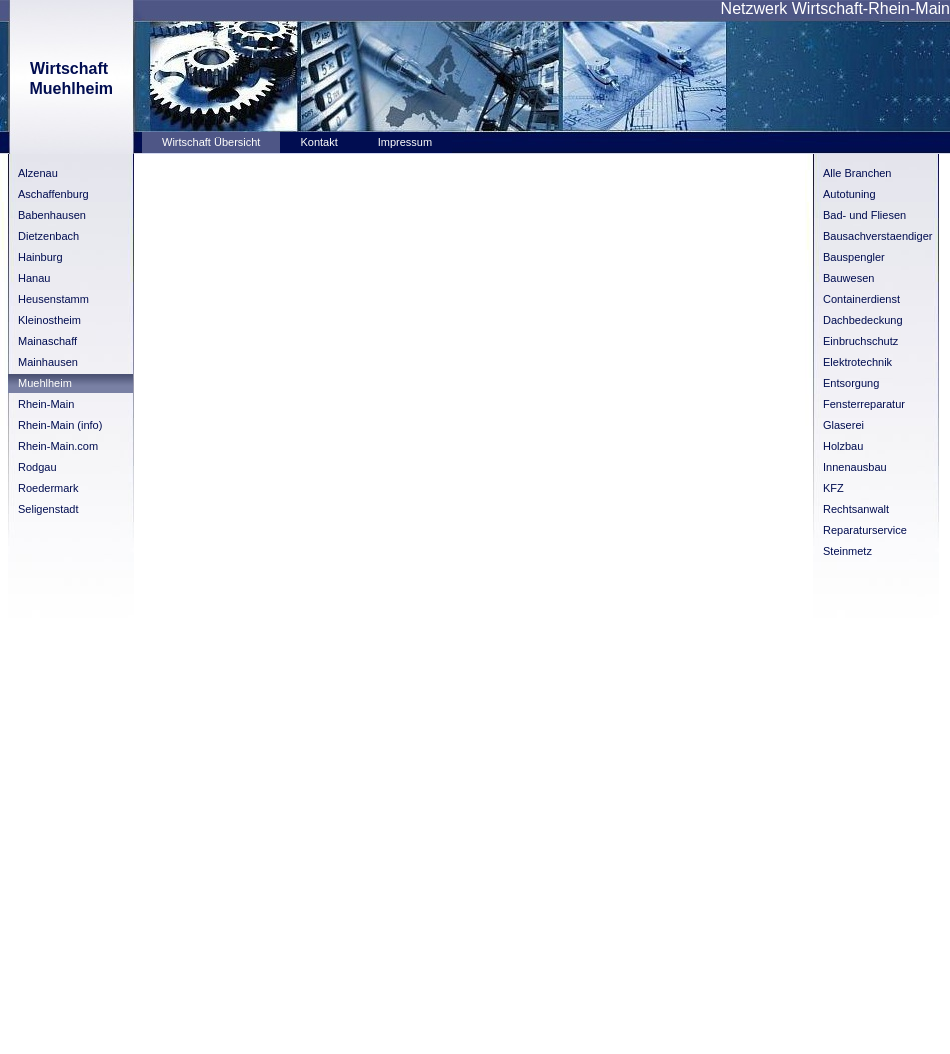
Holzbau (843, 446)
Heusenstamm (53, 299)
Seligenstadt (48, 509)
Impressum (405, 142)
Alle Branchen (857, 173)
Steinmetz (847, 551)
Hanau (34, 278)
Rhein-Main (46, 404)
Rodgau (37, 467)
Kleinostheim (49, 320)
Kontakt (318, 142)
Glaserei (843, 425)
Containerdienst (861, 299)
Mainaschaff (47, 341)
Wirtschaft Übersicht (211, 142)
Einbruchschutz (860, 341)
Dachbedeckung (863, 320)
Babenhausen (52, 215)
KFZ (833, 488)
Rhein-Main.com (58, 446)
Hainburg (40, 257)
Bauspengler (854, 257)
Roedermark (48, 488)
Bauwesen (848, 278)
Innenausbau (855, 467)
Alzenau (38, 173)
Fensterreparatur (864, 404)
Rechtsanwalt (856, 509)
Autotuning (849, 194)
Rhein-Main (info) (60, 425)
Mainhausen (48, 362)
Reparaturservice (865, 530)
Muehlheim (45, 383)
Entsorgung (851, 383)
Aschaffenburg (53, 194)
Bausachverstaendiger (877, 236)
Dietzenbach (48, 236)
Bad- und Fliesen (864, 215)
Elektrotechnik (857, 362)
